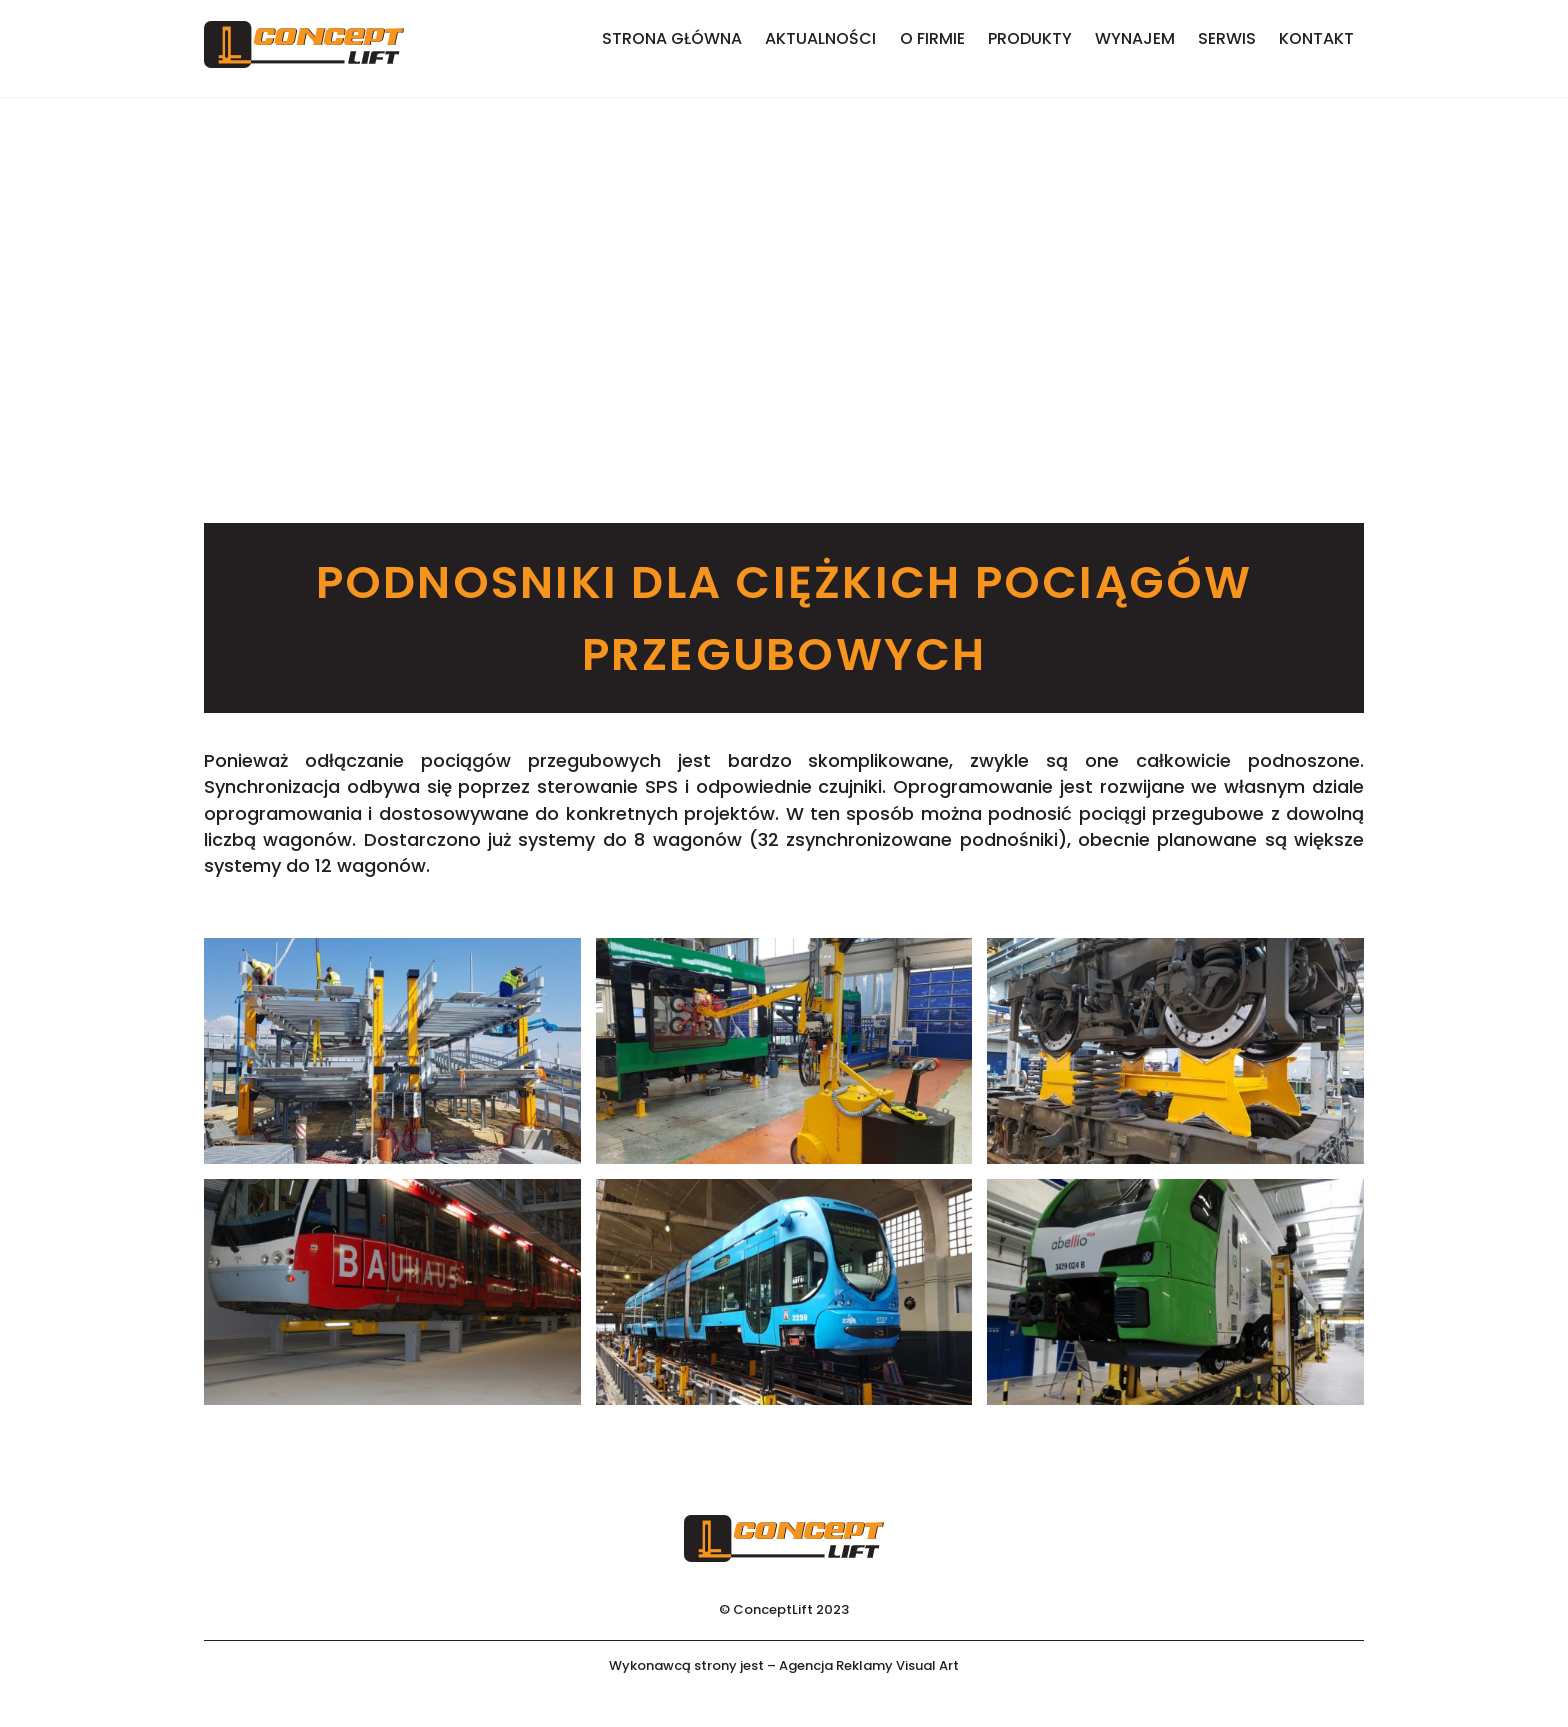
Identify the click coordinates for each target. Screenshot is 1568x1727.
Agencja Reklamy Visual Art (869, 1665)
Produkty (1030, 38)
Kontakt (1316, 38)
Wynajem (1135, 38)
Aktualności (820, 38)
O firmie (932, 38)
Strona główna (672, 38)
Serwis (1227, 38)
